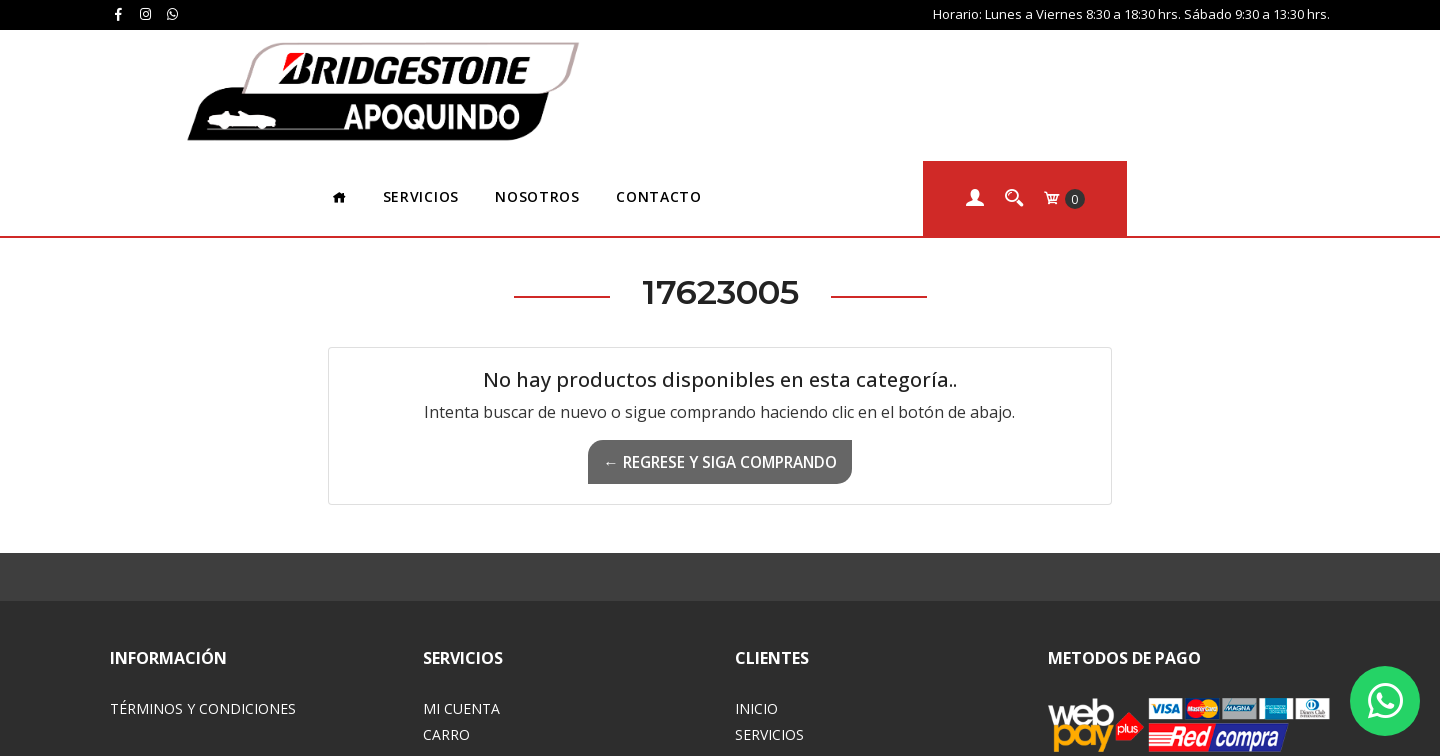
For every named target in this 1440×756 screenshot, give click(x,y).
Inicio (756, 576)
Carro (446, 602)
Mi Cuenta (461, 576)
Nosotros (741, 64)
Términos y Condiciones (203, 576)
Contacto (862, 64)
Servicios (624, 64)
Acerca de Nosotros (814, 628)
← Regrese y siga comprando (719, 330)
